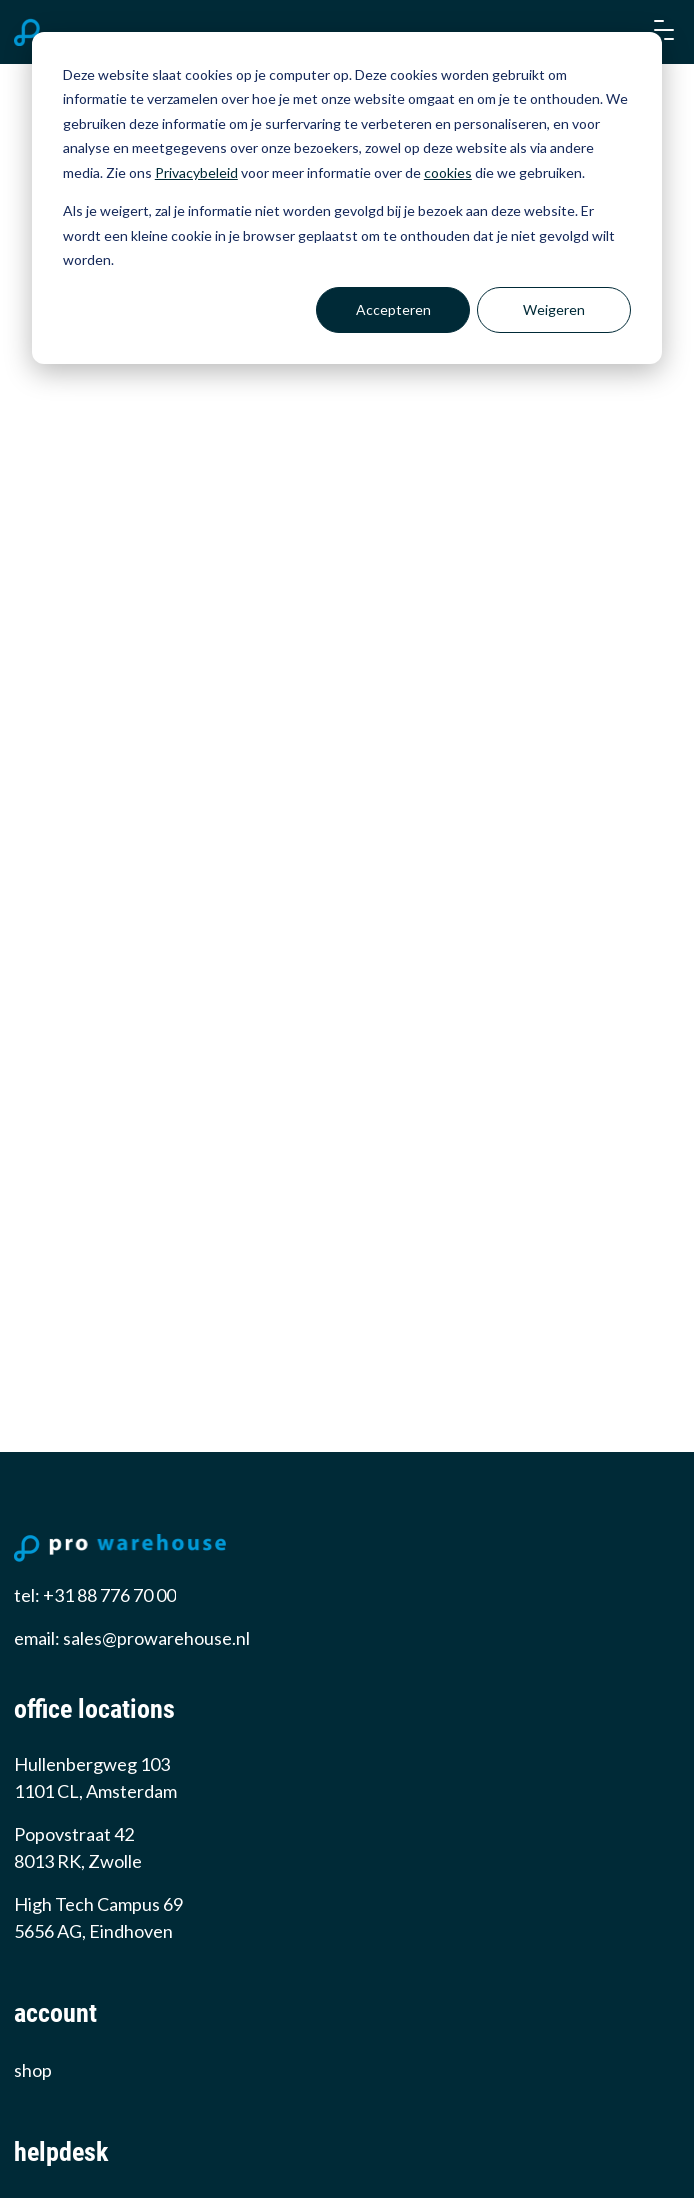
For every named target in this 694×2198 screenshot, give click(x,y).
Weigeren (554, 309)
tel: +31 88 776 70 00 (95, 1595)
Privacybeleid (196, 172)
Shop (33, 2070)
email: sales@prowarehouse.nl (132, 1638)
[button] (662, 32)
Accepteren (393, 309)
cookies (448, 172)
